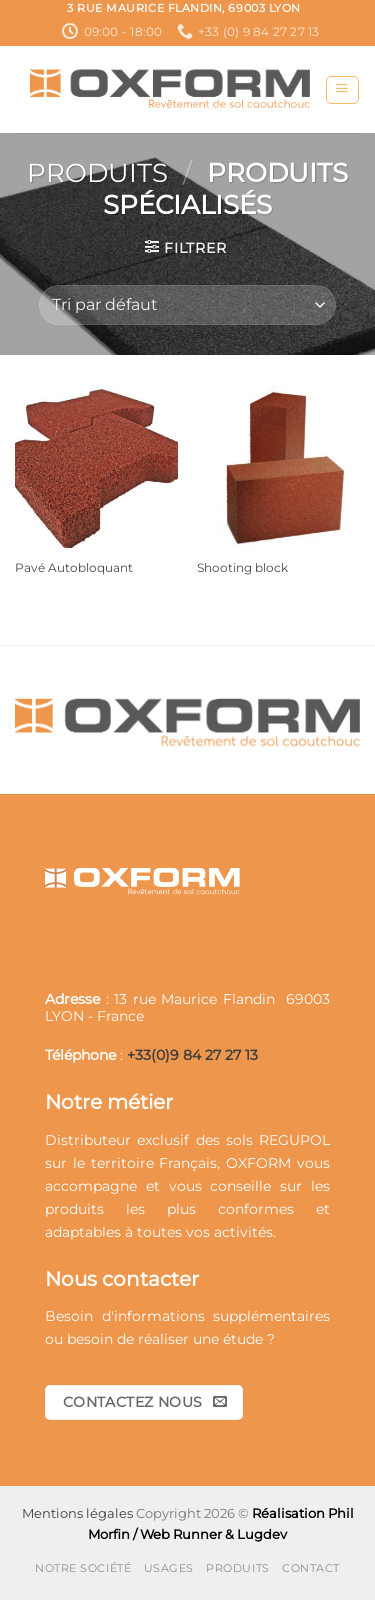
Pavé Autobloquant (74, 567)
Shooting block (242, 567)
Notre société (83, 1568)
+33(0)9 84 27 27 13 (192, 1055)
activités (243, 1232)
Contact (311, 1568)
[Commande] (187, 305)
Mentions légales (77, 1513)
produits (74, 1209)
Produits (97, 173)
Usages (169, 1568)
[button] (342, 90)
